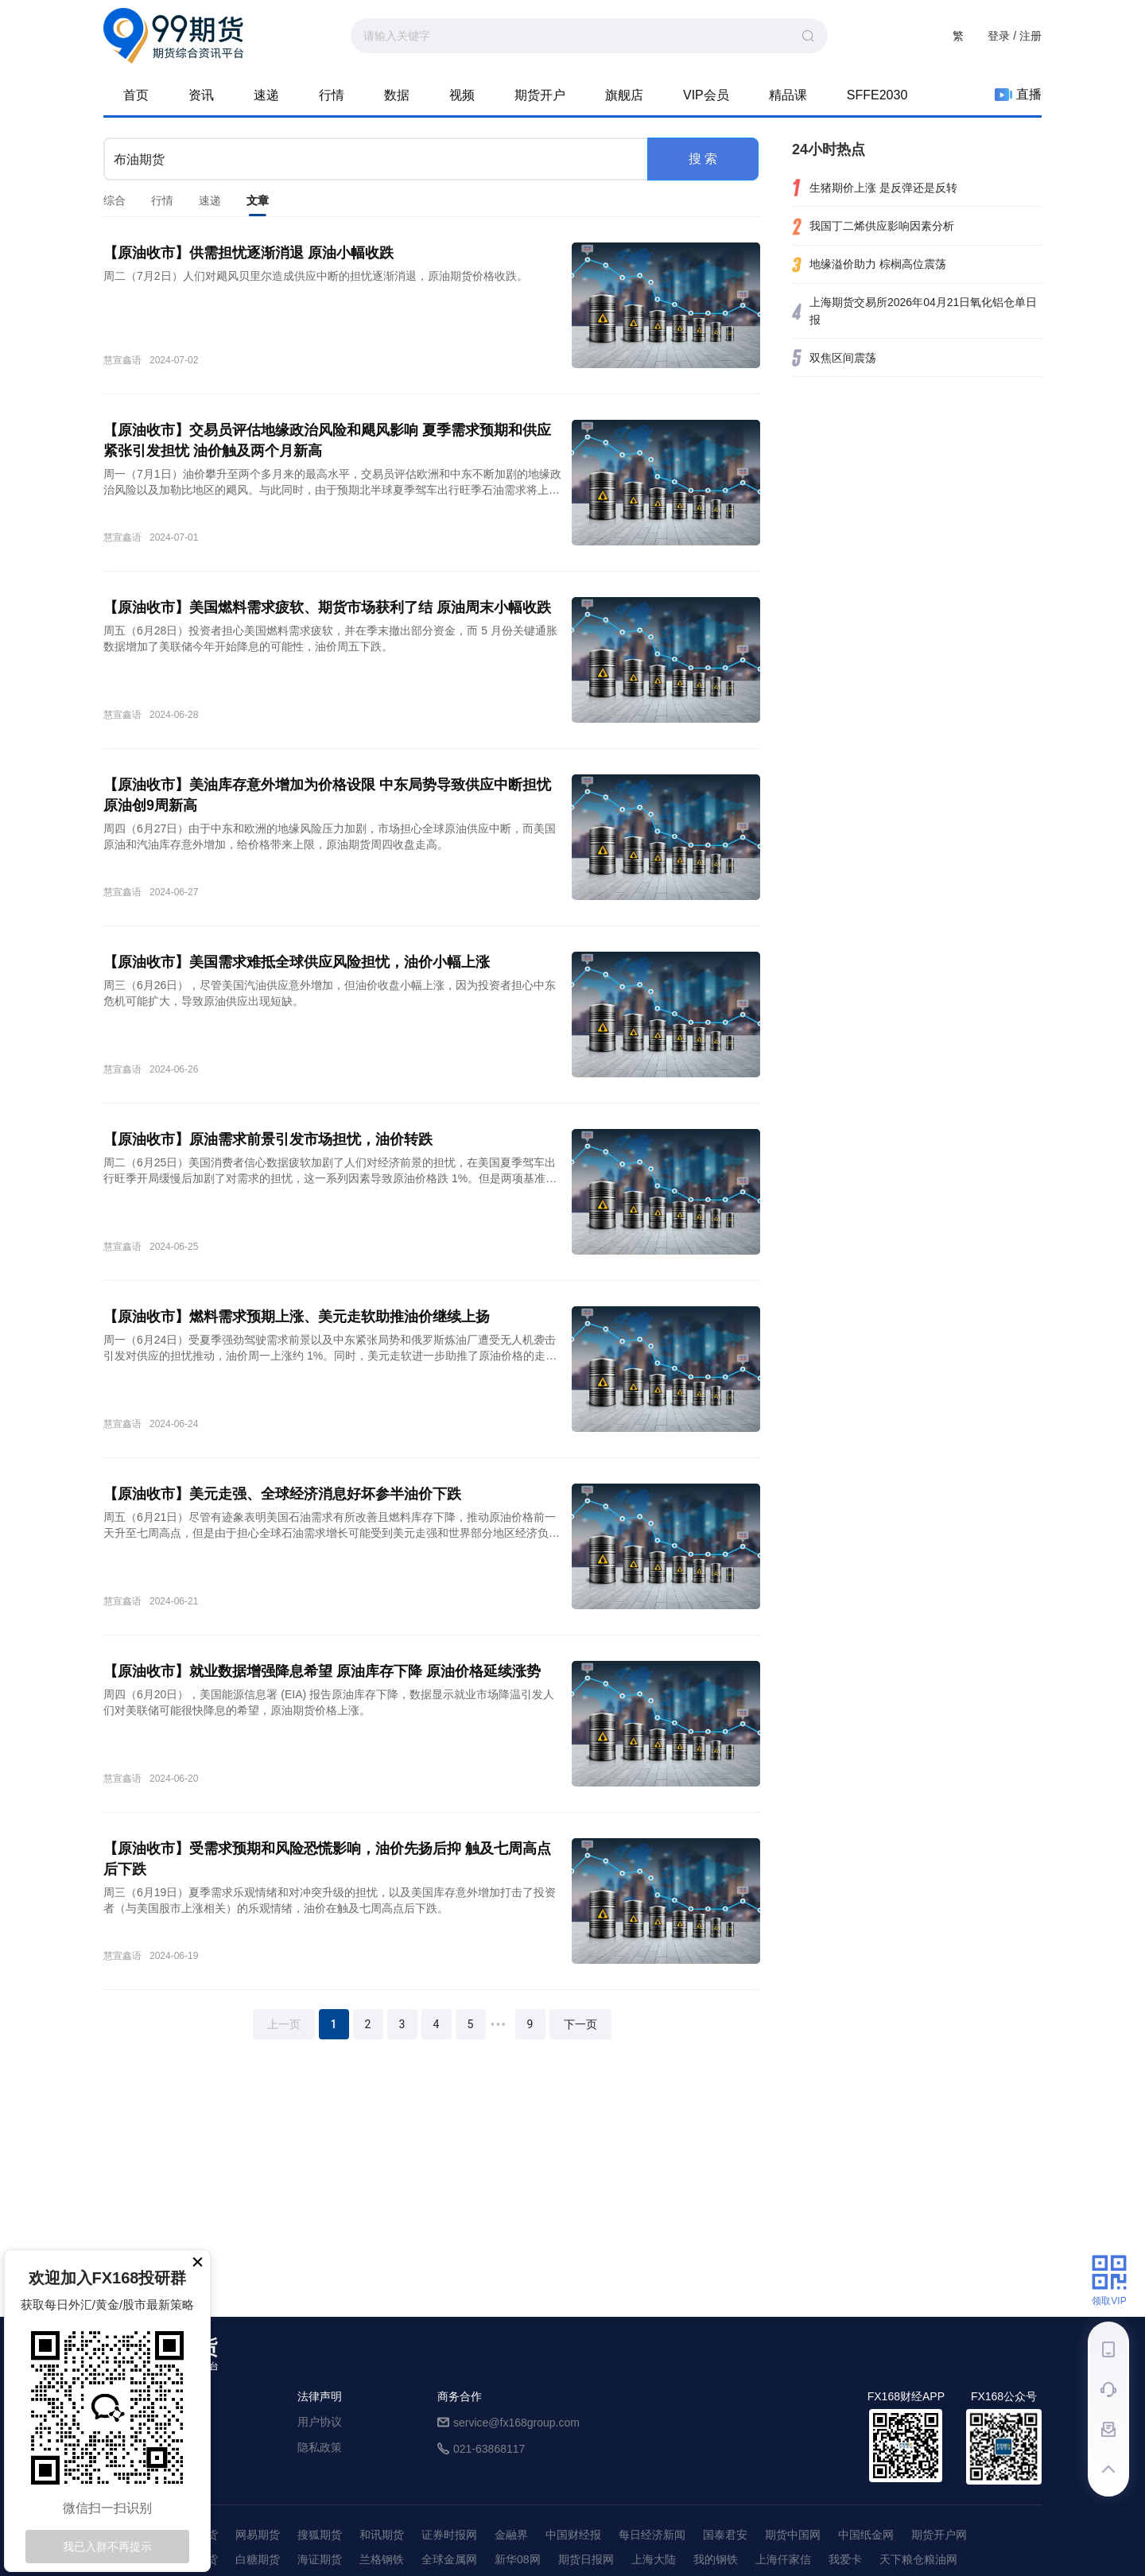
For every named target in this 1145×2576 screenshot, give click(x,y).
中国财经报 (573, 2534)
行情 (331, 95)
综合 (114, 200)
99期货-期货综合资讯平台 (173, 36)
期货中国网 (793, 2534)
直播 (1018, 94)
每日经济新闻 (652, 2534)
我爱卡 (845, 2559)
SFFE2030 (877, 95)
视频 (462, 95)
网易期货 (257, 2534)
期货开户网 (939, 2534)
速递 (266, 95)
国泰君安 (725, 2534)
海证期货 (319, 2559)
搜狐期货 (319, 2534)
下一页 (580, 2024)
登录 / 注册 (1015, 35)
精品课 (788, 95)
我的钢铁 (715, 2559)
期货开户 (539, 95)
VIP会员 (706, 95)
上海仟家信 (783, 2559)
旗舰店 (624, 95)
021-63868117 (489, 2448)
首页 (136, 95)
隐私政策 (319, 2447)
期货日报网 (586, 2559)
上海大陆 (653, 2559)
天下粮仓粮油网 (918, 2559)
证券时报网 (449, 2534)
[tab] (114, 200)
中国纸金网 (866, 2534)
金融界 (511, 2534)
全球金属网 (449, 2559)
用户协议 (319, 2421)
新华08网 (518, 2559)
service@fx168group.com (516, 2422)
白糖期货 (257, 2559)
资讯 (201, 95)
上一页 (284, 2024)
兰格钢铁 (381, 2559)
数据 (396, 95)
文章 (257, 205)
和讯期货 (381, 2534)
